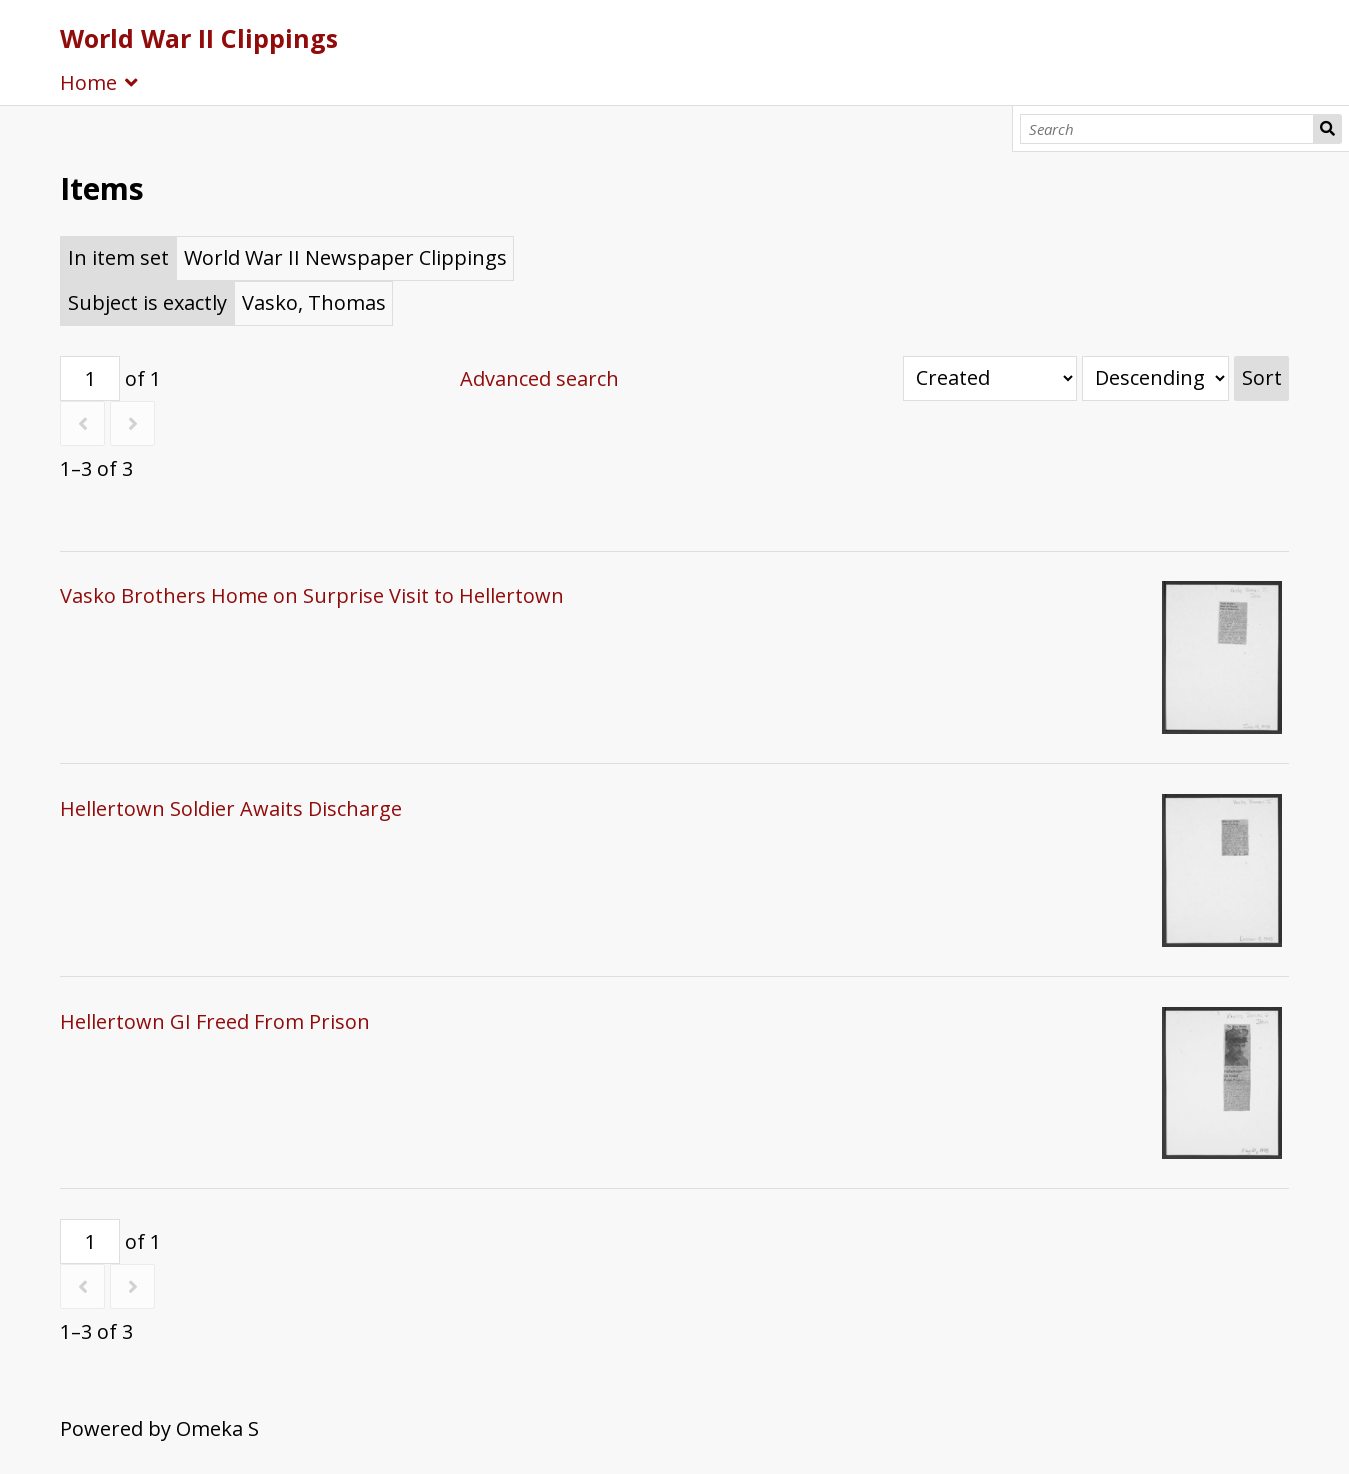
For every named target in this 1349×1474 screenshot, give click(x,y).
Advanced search (539, 378)
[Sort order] (1155, 378)
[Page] (90, 378)
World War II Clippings (199, 38)
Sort (1262, 377)
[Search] (1167, 129)
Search (1327, 129)
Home (88, 82)
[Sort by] (990, 378)
